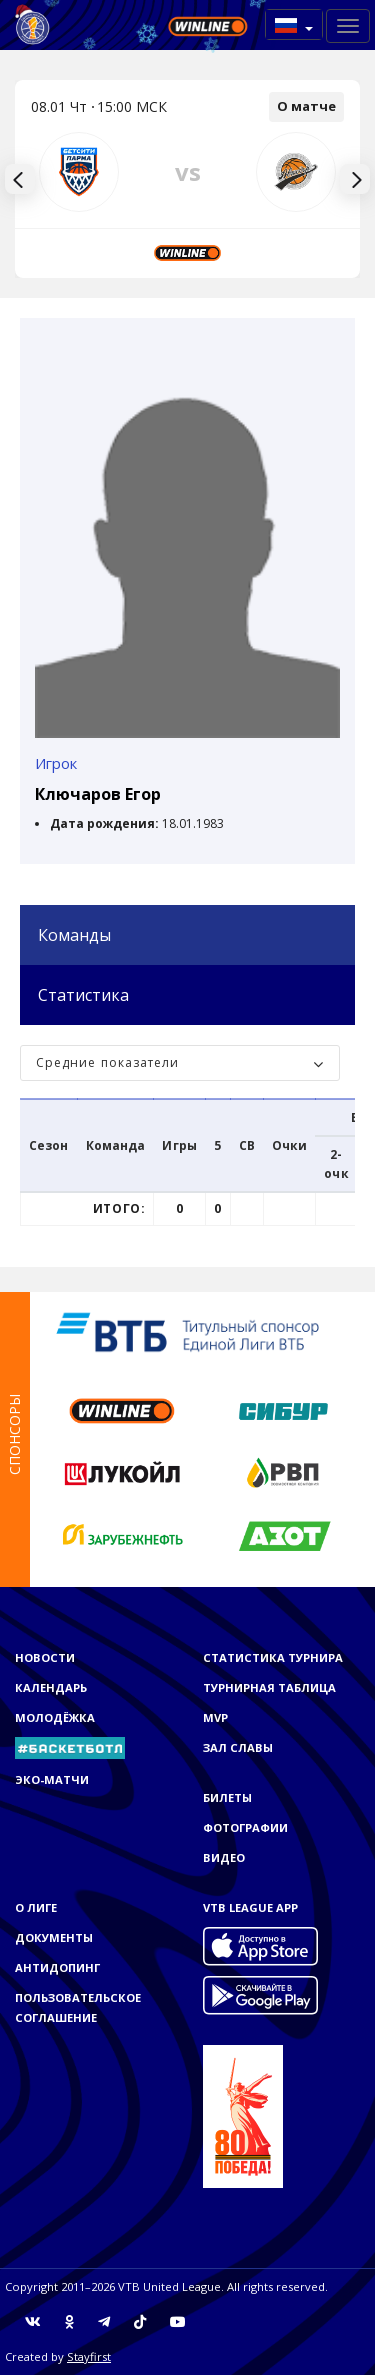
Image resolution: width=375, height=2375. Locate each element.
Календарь (51, 1687)
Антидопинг (57, 1967)
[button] (294, 24)
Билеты (227, 1797)
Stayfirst (89, 2356)
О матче (306, 106)
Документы (54, 1937)
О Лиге (36, 1907)
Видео (224, 1857)
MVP (215, 1717)
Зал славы (238, 1747)
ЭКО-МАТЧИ (52, 1779)
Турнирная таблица (269, 1687)
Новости (45, 1657)
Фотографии (245, 1827)
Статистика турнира (273, 1657)
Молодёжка (55, 1717)
